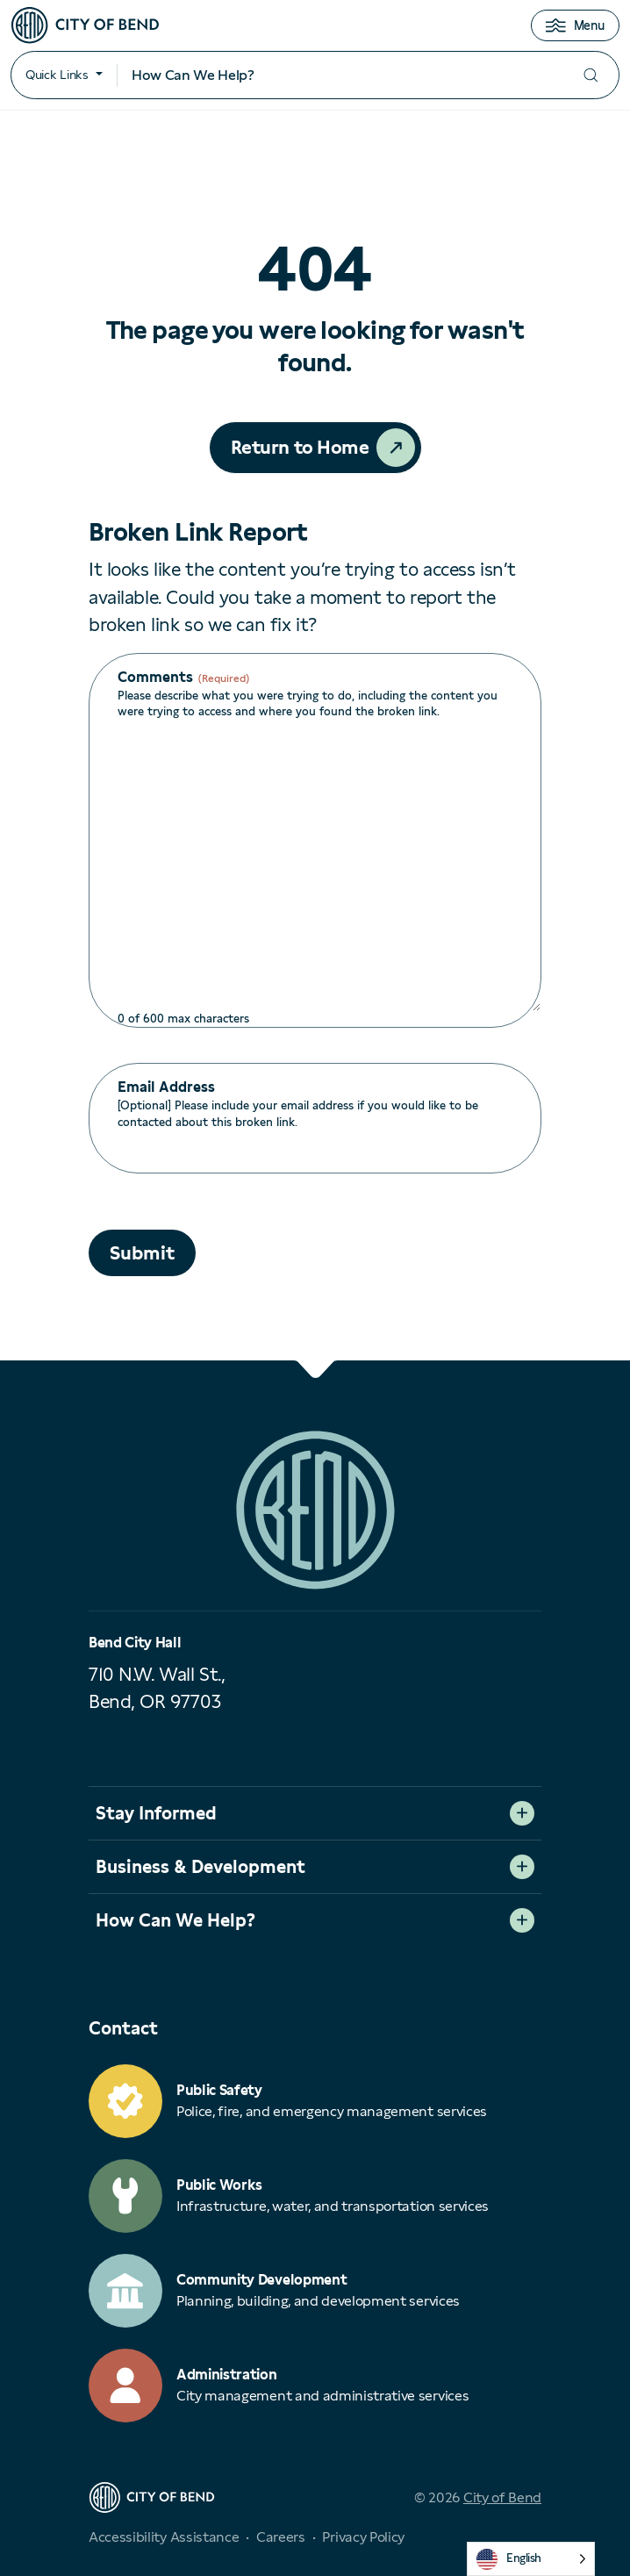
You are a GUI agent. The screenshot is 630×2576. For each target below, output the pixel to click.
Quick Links (57, 75)
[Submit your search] (590, 75)
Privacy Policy (363, 2537)
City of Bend (502, 2497)
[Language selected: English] (531, 2559)
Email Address (166, 1087)
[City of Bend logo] (85, 25)
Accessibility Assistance (164, 2537)
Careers (280, 2537)
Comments (183, 677)
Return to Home (300, 447)
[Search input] (339, 75)
